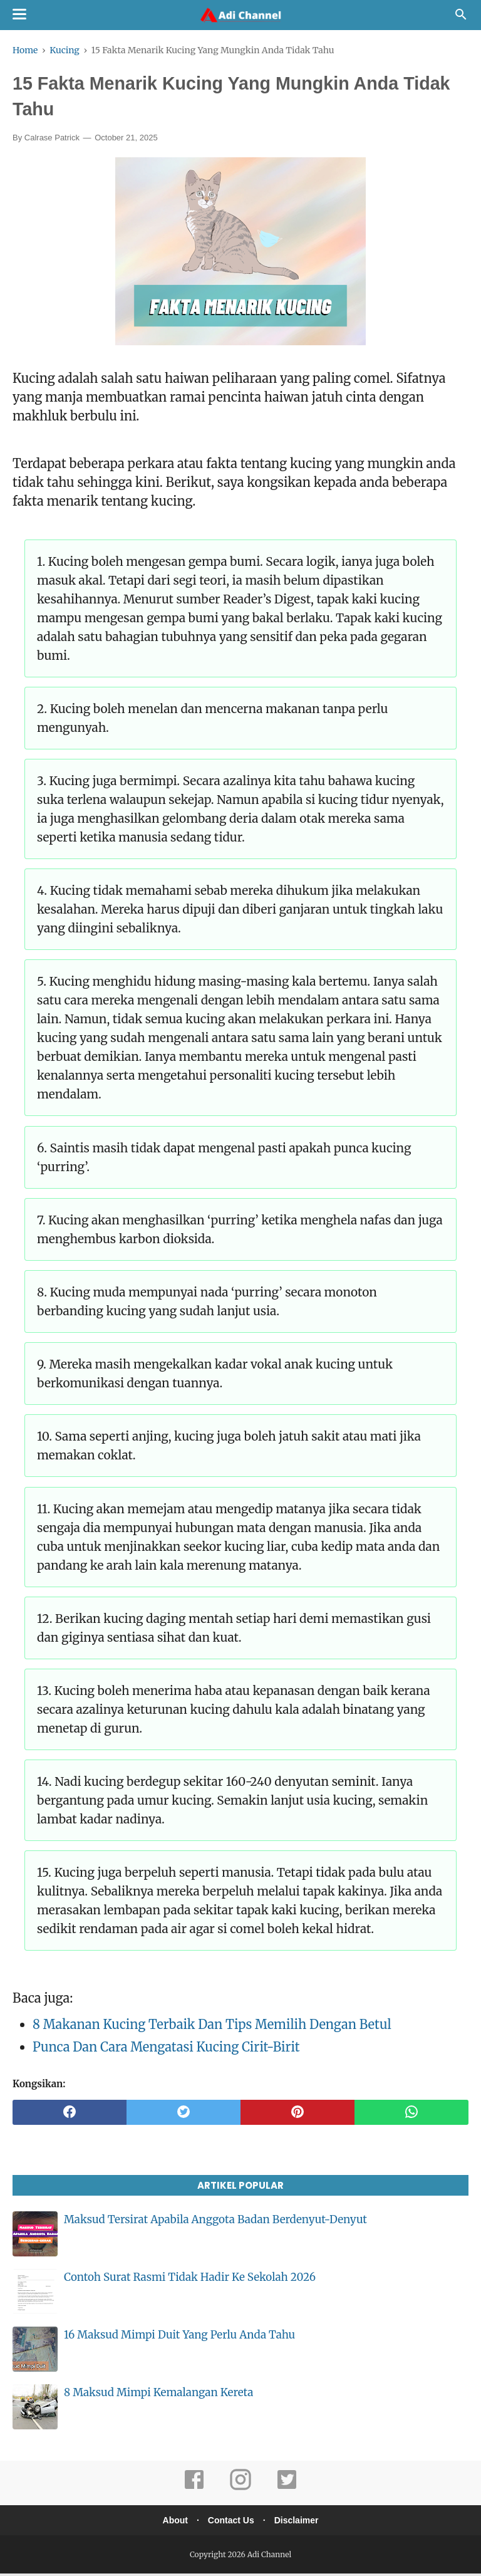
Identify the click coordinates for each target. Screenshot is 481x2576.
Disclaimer (299, 2522)
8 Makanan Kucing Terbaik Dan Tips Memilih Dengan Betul (212, 2027)
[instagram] (240, 2490)
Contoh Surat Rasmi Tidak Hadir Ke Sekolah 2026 (190, 2280)
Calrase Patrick (52, 140)
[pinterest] (297, 2114)
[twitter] (183, 2114)
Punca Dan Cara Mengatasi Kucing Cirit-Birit (166, 2049)
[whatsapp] (411, 2114)
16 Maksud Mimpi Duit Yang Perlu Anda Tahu (179, 2337)
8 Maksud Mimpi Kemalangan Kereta (158, 2395)
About (171, 2522)
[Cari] (460, 17)
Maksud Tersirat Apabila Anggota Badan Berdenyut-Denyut (215, 2222)
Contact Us (231, 2522)
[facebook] (70, 2114)
